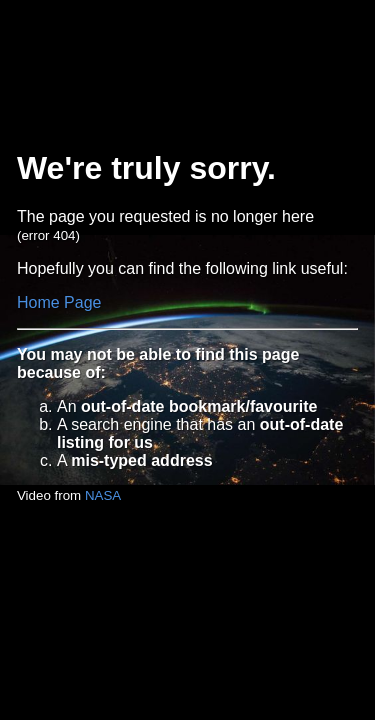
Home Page (59, 302)
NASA (103, 495)
